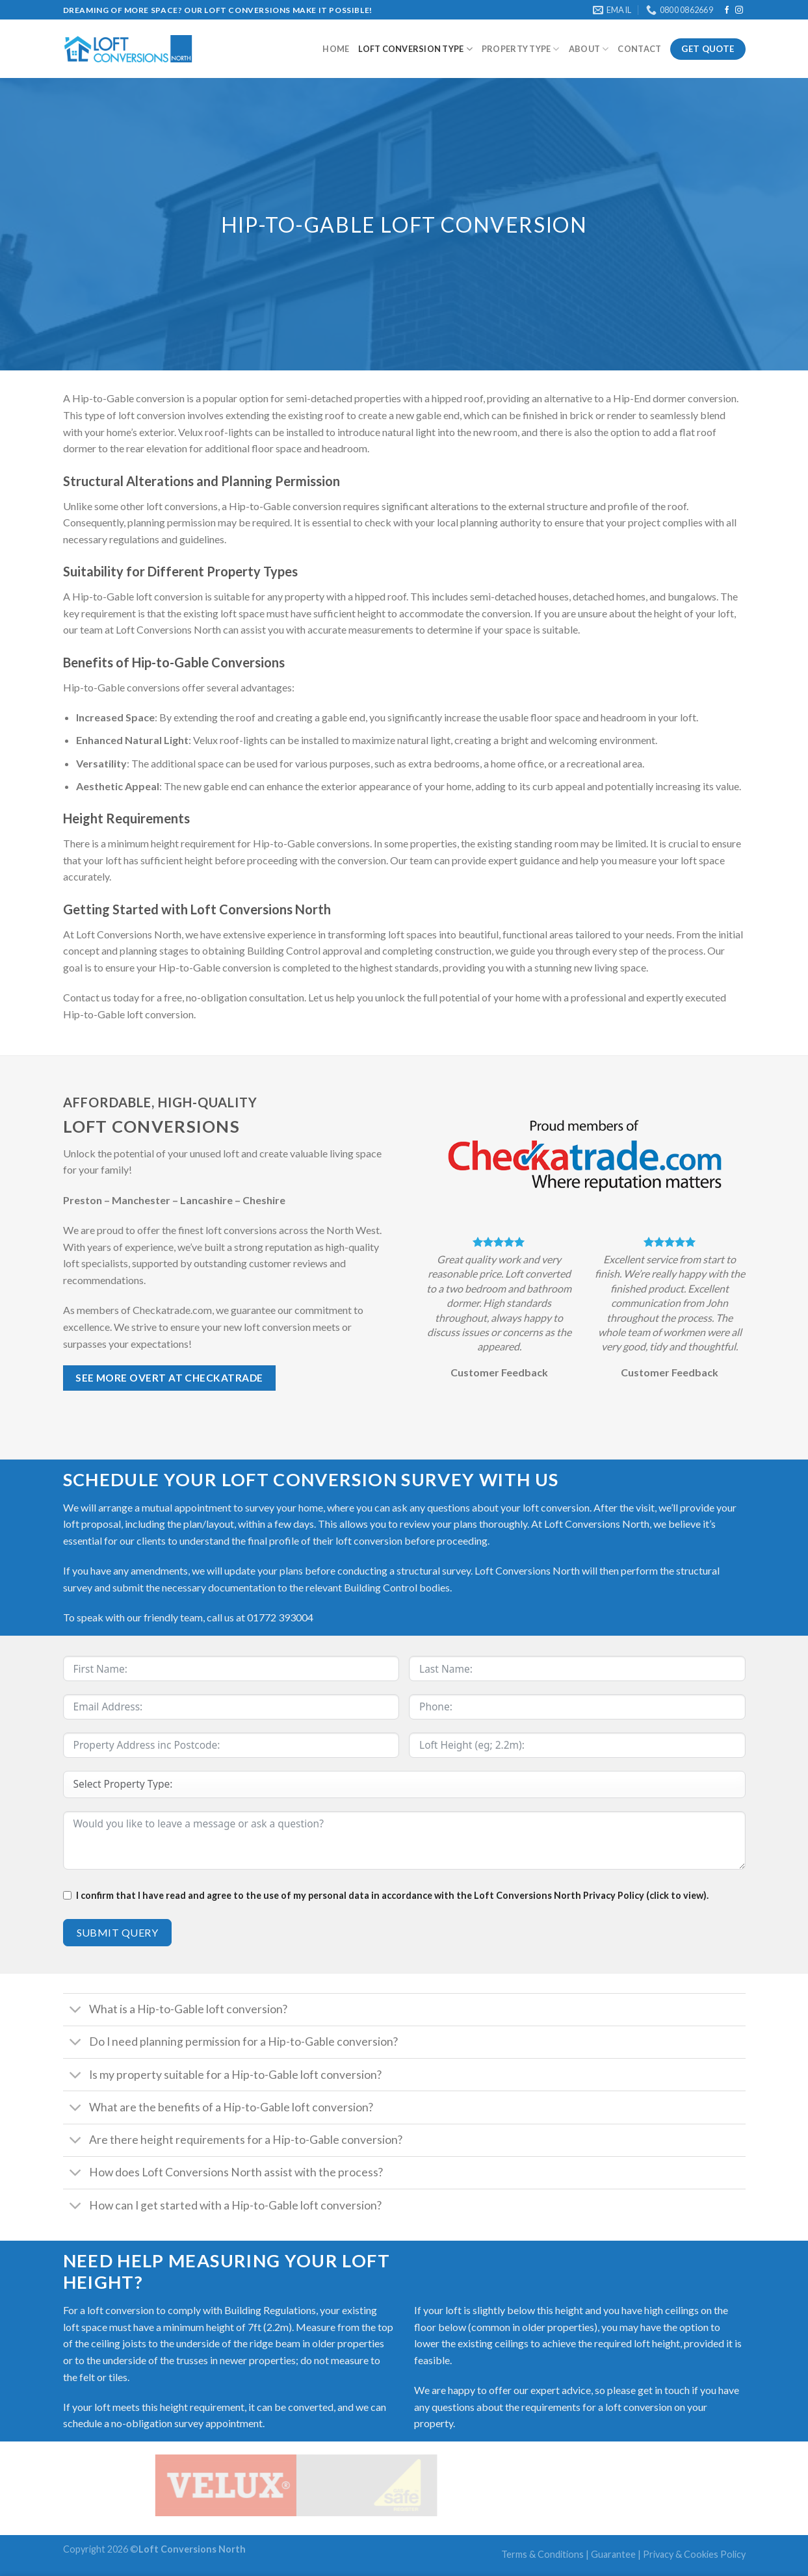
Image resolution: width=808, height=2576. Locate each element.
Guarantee (613, 2554)
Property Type (521, 49)
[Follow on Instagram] (739, 10)
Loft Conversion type (415, 49)
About (589, 49)
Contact (639, 49)
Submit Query (118, 1932)
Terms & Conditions (542, 2554)
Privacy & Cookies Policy (694, 2554)
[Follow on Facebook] (727, 10)
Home (335, 49)
